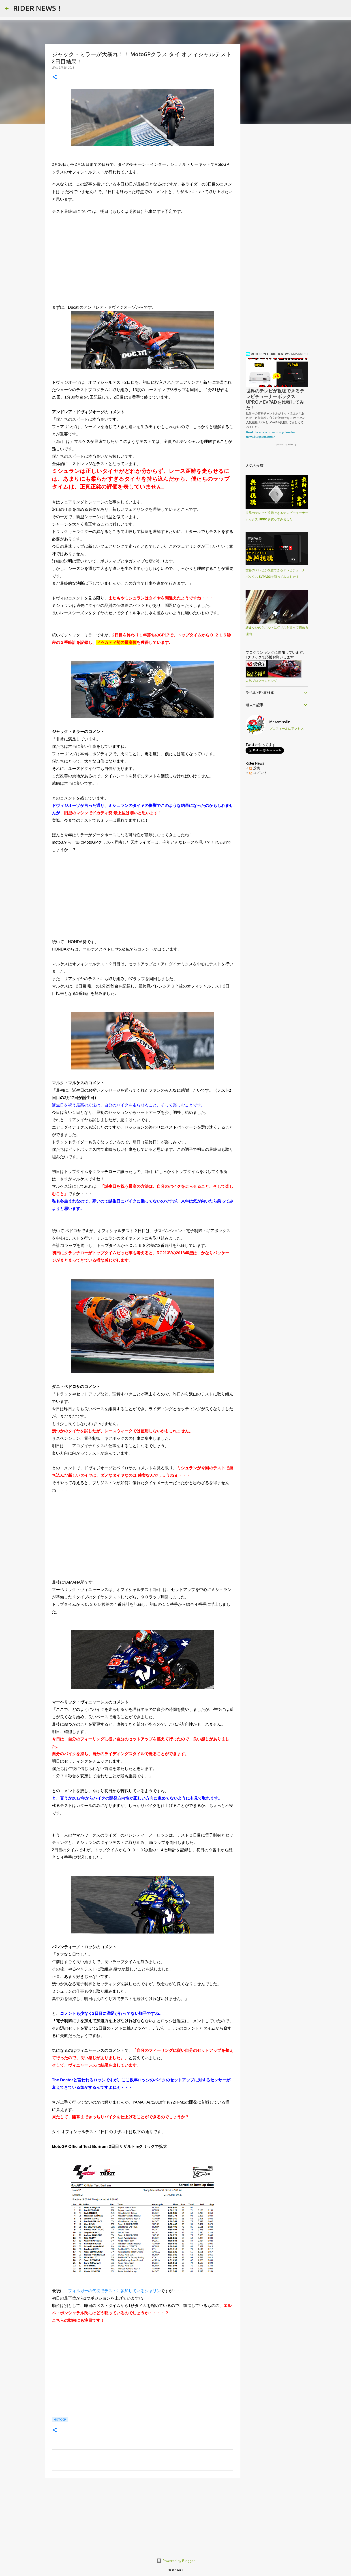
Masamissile (279, 722)
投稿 (254, 768)
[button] (54, 77)
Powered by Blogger (175, 2561)
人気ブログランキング (261, 681)
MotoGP (60, 2419)
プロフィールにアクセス (286, 729)
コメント (258, 773)
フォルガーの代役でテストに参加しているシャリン (114, 2291)
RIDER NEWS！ (38, 8)
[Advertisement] (142, 265)
